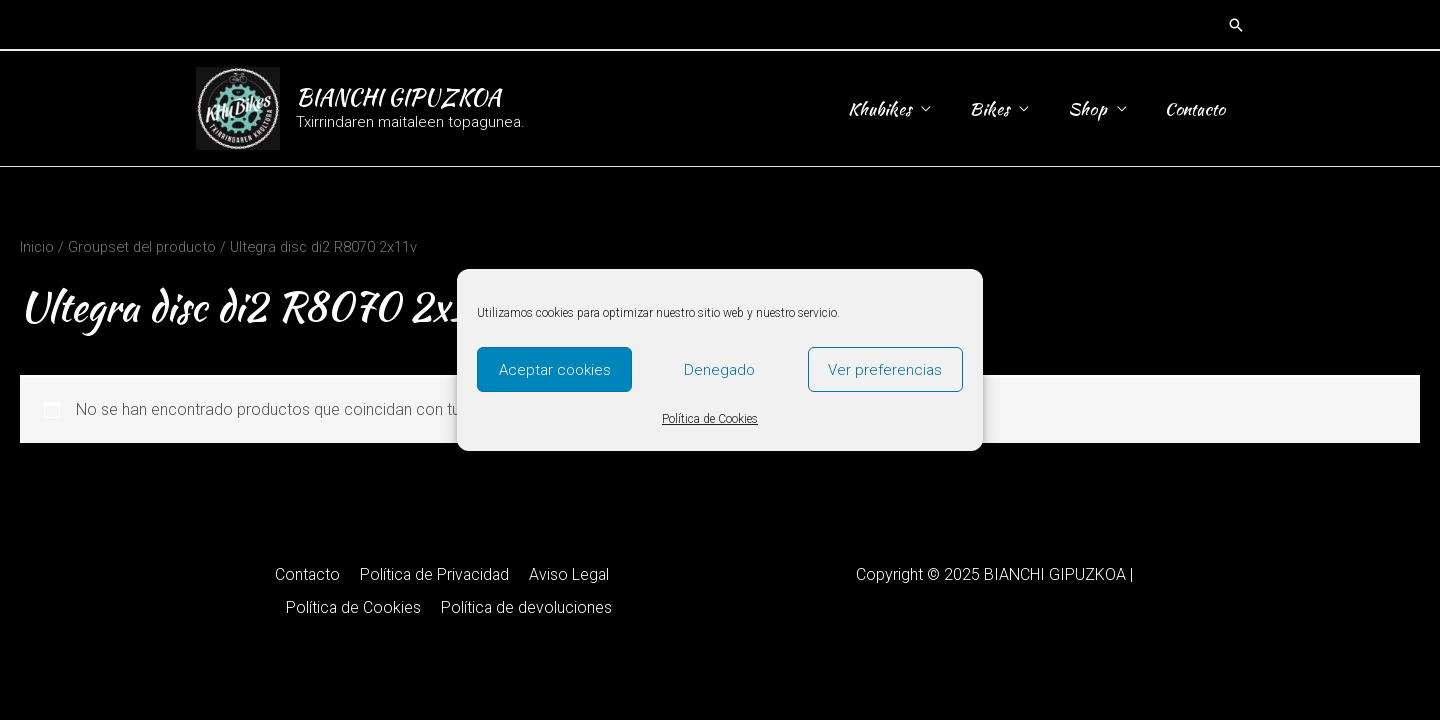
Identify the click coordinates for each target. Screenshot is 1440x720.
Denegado (719, 370)
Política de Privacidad (358, 574)
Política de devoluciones (449, 607)
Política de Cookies (710, 419)
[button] (1236, 25)
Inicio (37, 247)
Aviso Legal (490, 574)
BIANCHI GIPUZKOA (398, 97)
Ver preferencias (885, 370)
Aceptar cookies (555, 370)
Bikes (1001, 109)
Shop (1094, 109)
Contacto (1198, 109)
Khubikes (895, 109)
